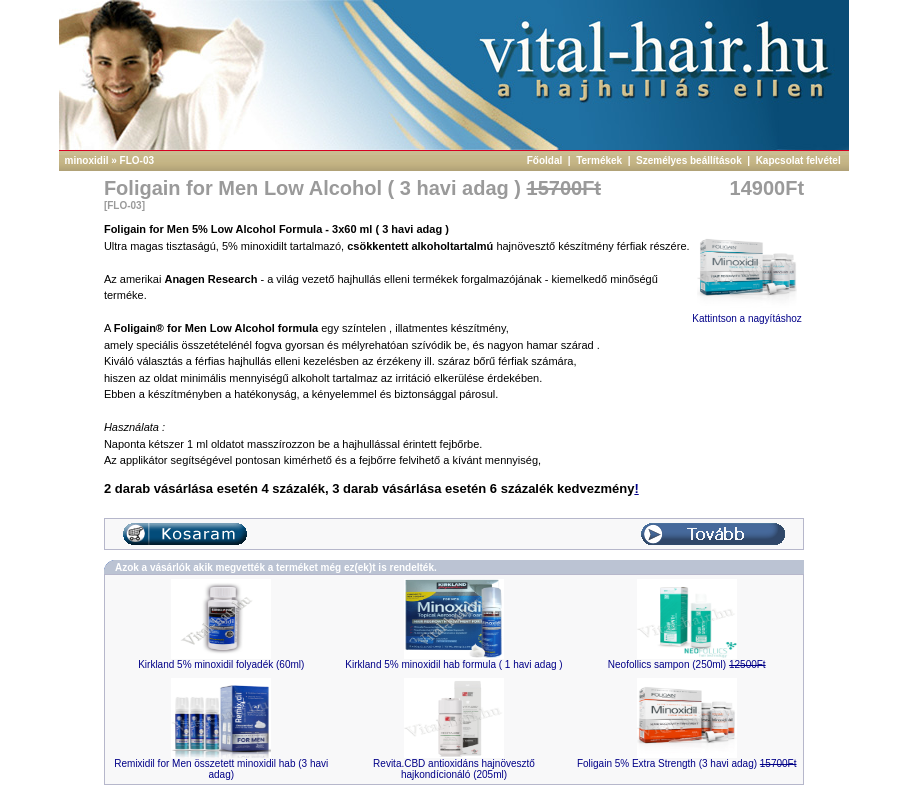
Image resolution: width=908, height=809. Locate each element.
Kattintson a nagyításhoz (747, 314)
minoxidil (87, 160)
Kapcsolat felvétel (800, 160)
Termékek (600, 160)
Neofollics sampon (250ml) (687, 664)
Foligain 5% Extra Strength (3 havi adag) (687, 763)
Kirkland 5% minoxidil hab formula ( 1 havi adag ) (453, 664)
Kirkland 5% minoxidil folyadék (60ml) (221, 664)
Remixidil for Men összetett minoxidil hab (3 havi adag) (221, 769)
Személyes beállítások (690, 160)
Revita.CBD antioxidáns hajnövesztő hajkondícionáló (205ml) (454, 769)
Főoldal (546, 160)
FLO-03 (137, 160)
